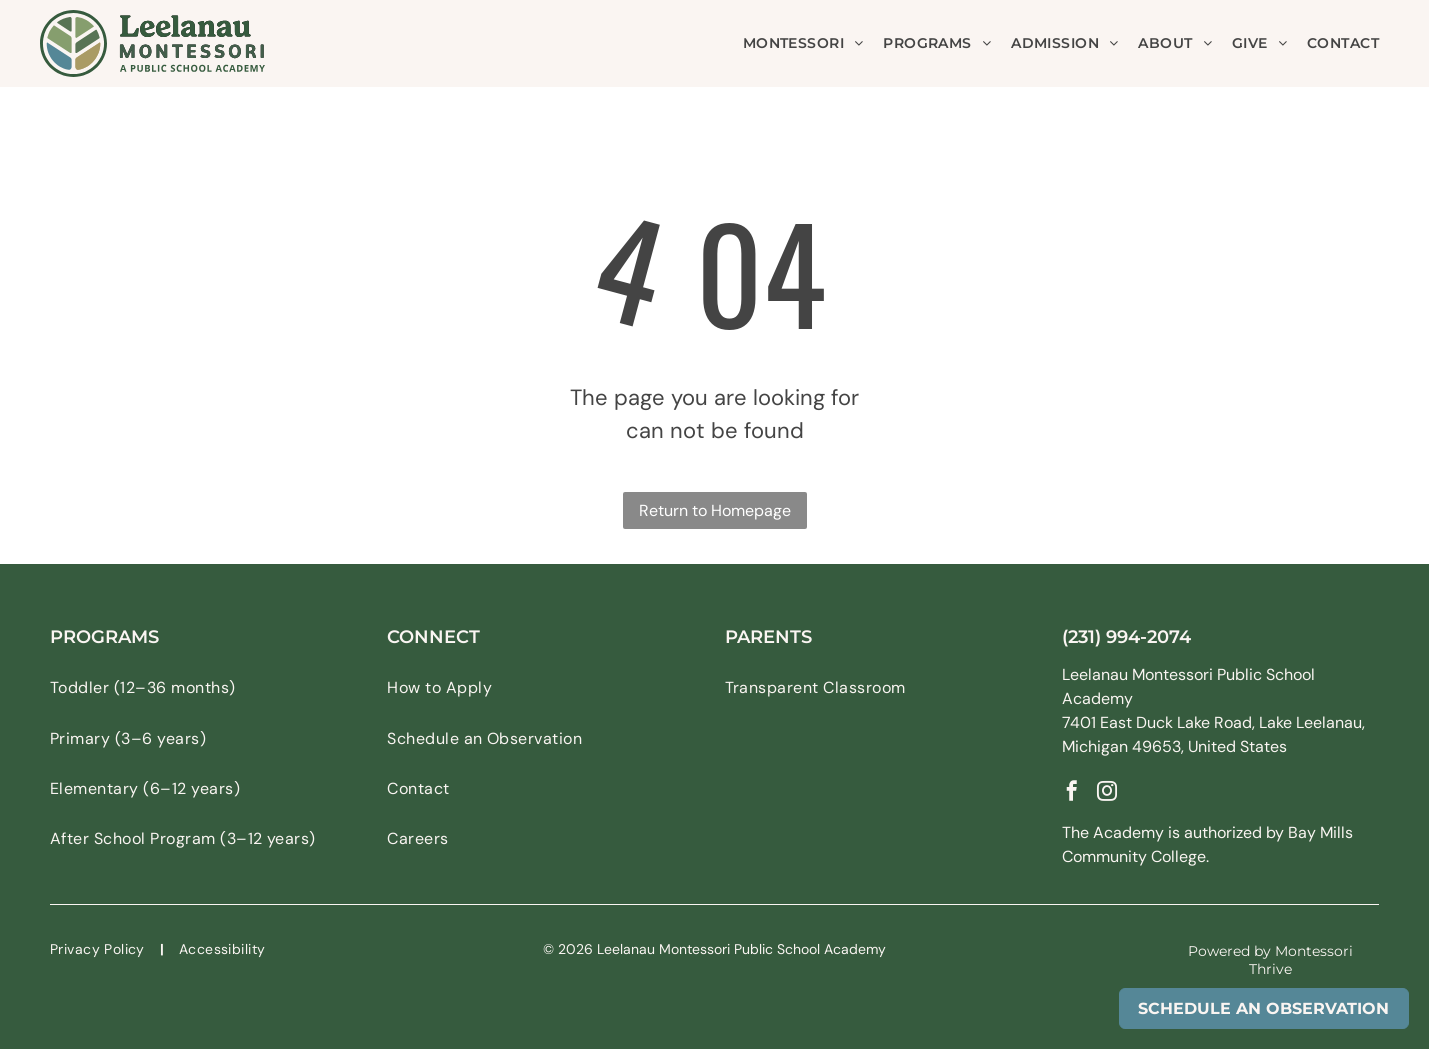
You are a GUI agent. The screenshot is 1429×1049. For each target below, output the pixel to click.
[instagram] (1107, 793)
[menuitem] (803, 43)
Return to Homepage (715, 510)
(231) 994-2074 (1126, 637)
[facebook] (1072, 793)
